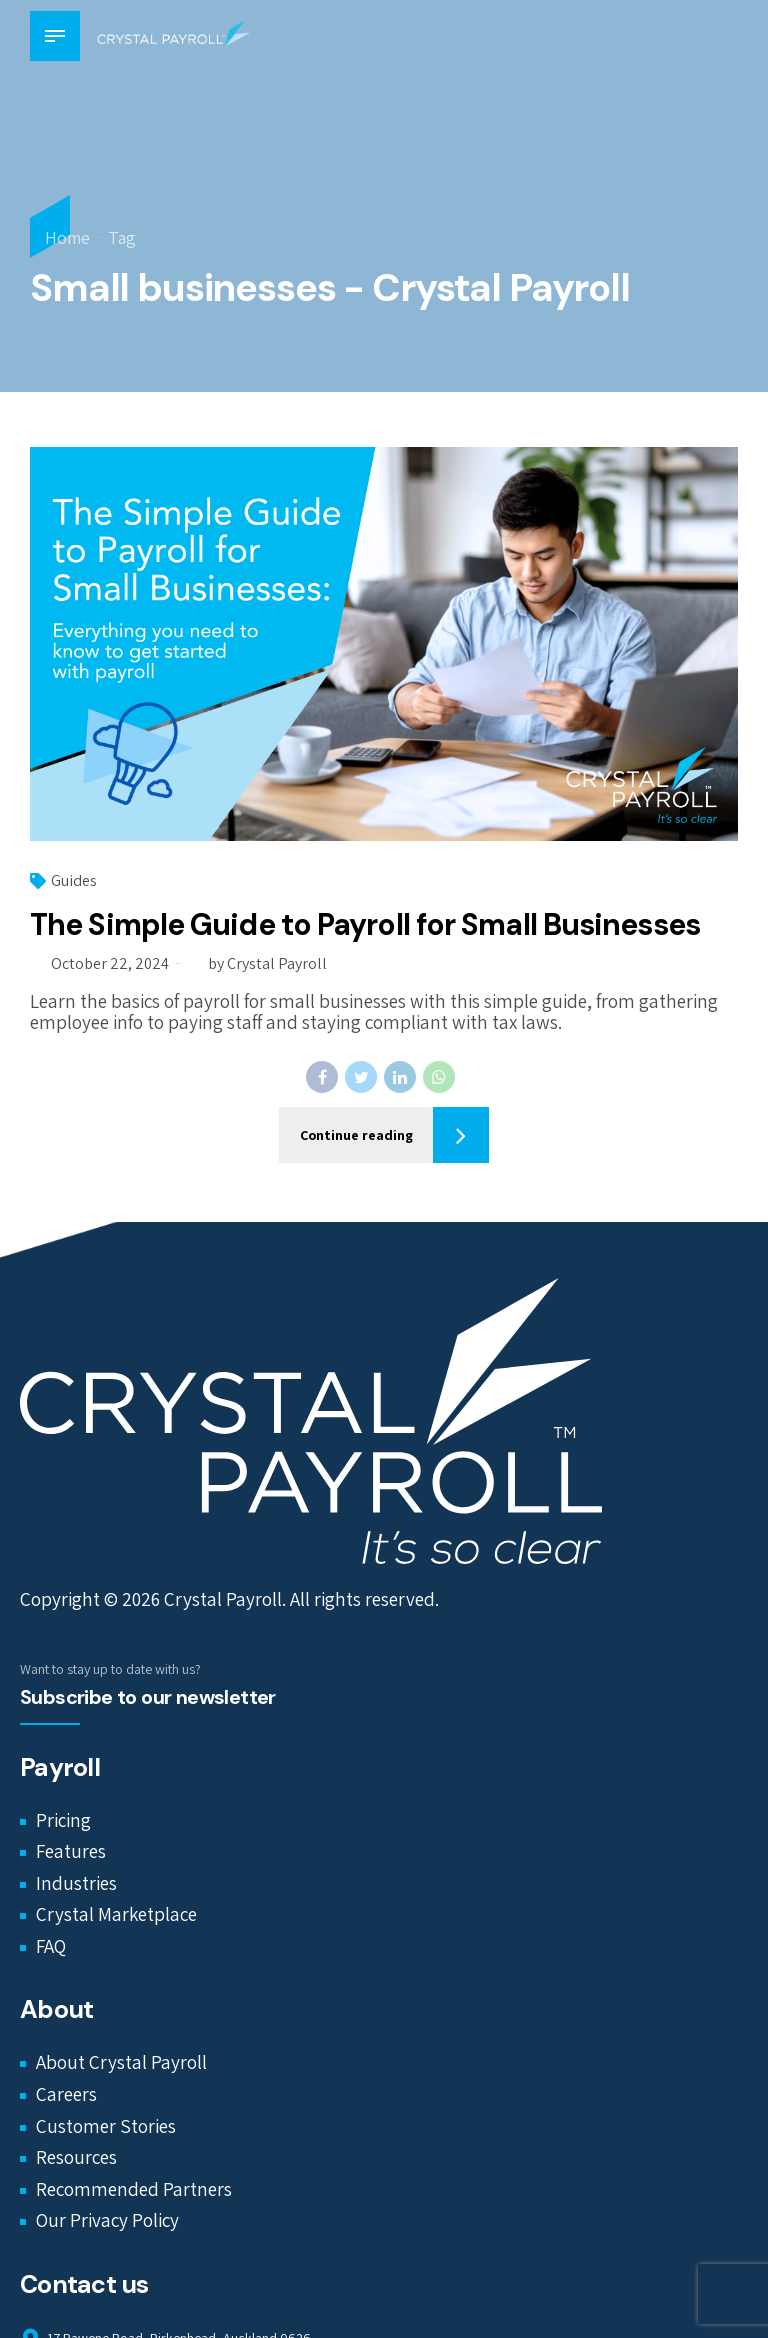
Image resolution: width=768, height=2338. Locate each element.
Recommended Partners (134, 2189)
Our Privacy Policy (107, 2220)
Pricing (63, 1820)
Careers (66, 2094)
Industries (76, 1883)
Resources (76, 2157)
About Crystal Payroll (121, 2063)
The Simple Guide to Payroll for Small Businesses (365, 924)
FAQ (51, 1946)
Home (67, 237)
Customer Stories (106, 2126)
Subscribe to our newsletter (148, 1697)
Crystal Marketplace (116, 1914)
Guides (74, 880)
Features (71, 1851)
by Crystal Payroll (267, 963)
